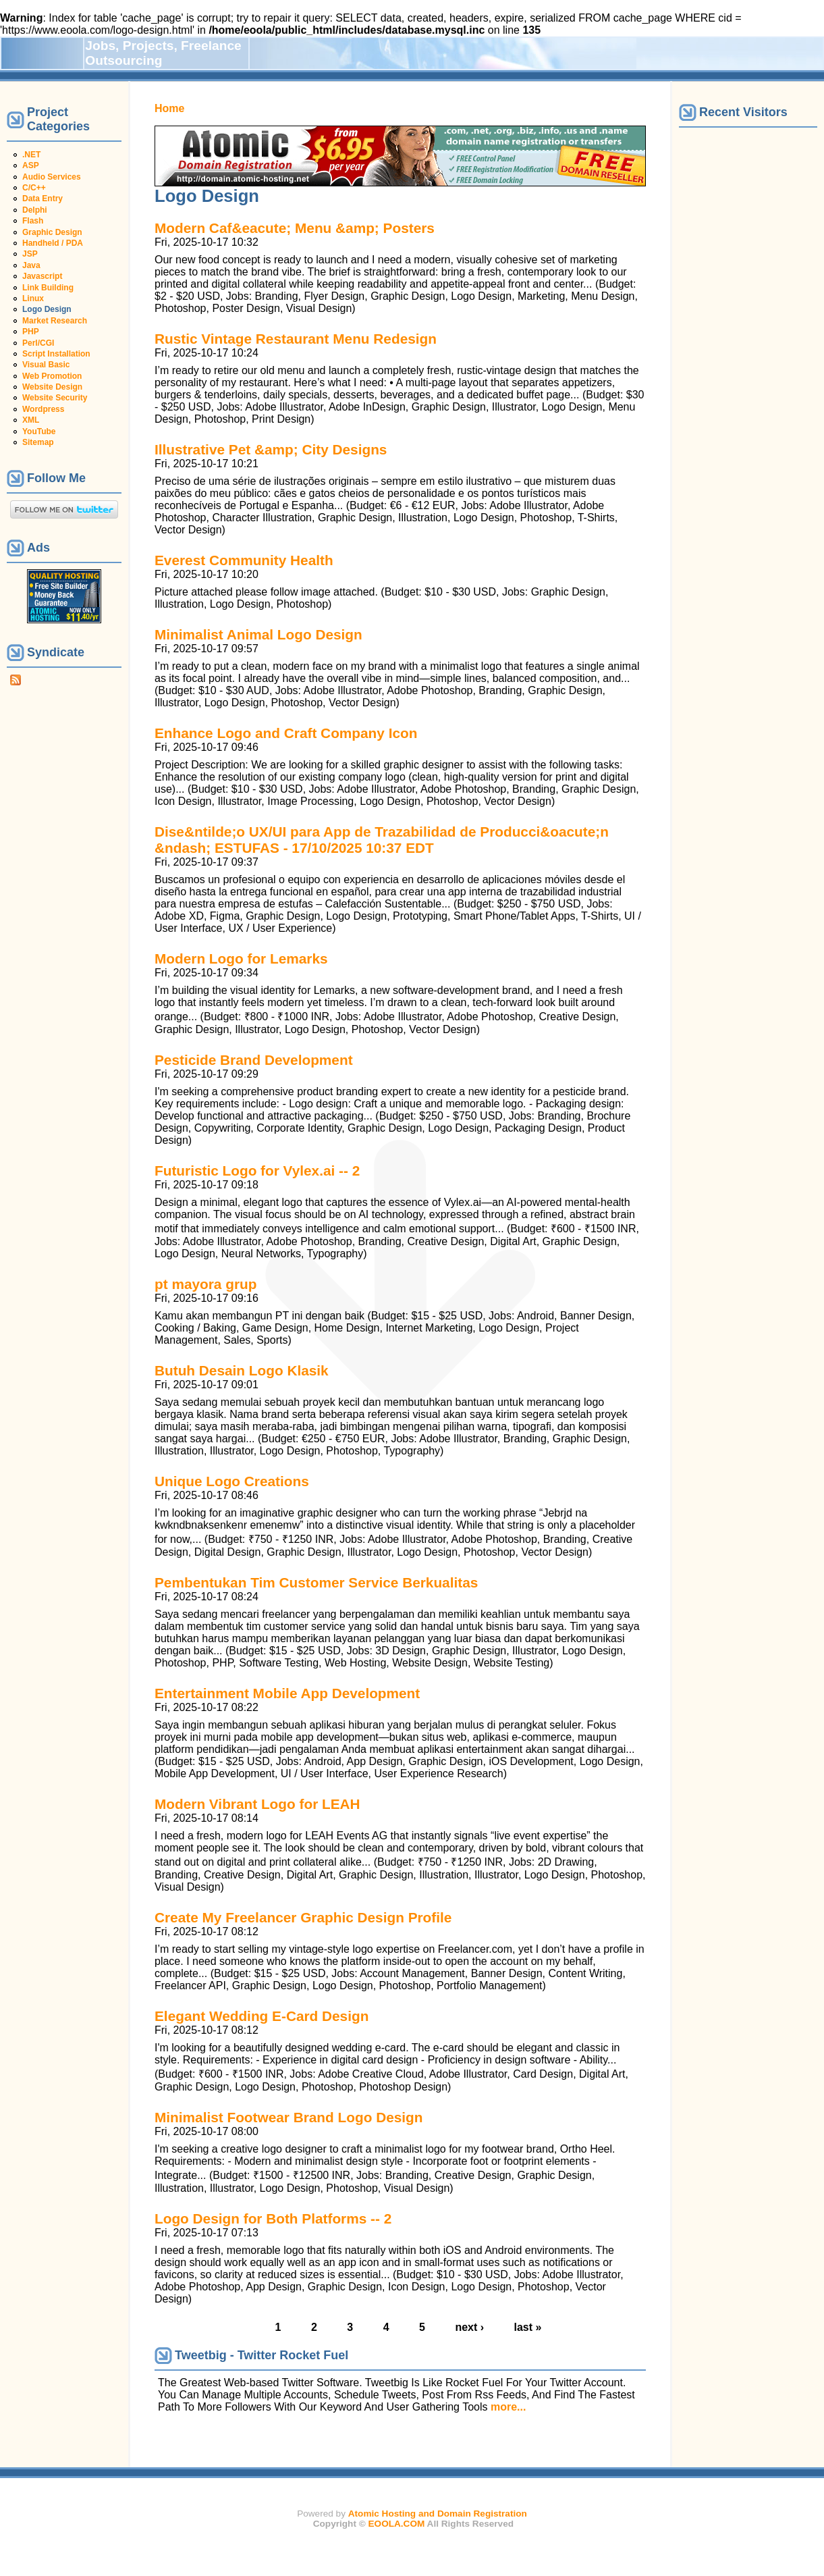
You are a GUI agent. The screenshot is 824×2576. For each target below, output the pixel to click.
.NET (31, 154)
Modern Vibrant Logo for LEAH (257, 1804)
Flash (32, 221)
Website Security (54, 397)
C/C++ (34, 187)
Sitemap (38, 442)
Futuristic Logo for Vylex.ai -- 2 (257, 1170)
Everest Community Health (244, 560)
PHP (30, 331)
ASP (30, 165)
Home (169, 108)
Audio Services (51, 177)
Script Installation (56, 354)
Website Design (52, 387)
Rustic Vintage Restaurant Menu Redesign (296, 338)
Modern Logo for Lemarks (241, 958)
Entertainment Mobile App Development (287, 1693)
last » (528, 2327)
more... (508, 2407)
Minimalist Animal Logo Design (258, 634)
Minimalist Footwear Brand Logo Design (288, 2117)
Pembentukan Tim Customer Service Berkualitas (316, 1582)
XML (30, 420)
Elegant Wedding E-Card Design (261, 2016)
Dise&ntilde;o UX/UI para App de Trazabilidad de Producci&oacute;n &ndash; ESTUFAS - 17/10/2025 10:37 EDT (382, 840)
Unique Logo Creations (232, 1481)
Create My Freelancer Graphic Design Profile (303, 1917)
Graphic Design (52, 232)
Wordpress (43, 409)
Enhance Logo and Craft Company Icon (286, 733)
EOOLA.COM (396, 2524)
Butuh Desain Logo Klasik (242, 1370)
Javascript (42, 276)
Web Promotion (52, 376)
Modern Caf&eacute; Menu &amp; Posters (295, 228)
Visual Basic (46, 364)
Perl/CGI (38, 343)
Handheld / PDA (52, 243)
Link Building (48, 287)
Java (31, 265)
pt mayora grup (205, 1284)
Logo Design (47, 309)
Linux (33, 298)
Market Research (54, 320)
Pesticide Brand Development (254, 1060)
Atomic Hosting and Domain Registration (437, 2513)
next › (469, 2327)
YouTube (39, 431)
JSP (30, 254)
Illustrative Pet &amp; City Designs (271, 449)
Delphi (34, 210)
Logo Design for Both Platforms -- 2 (273, 2218)
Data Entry (42, 198)
